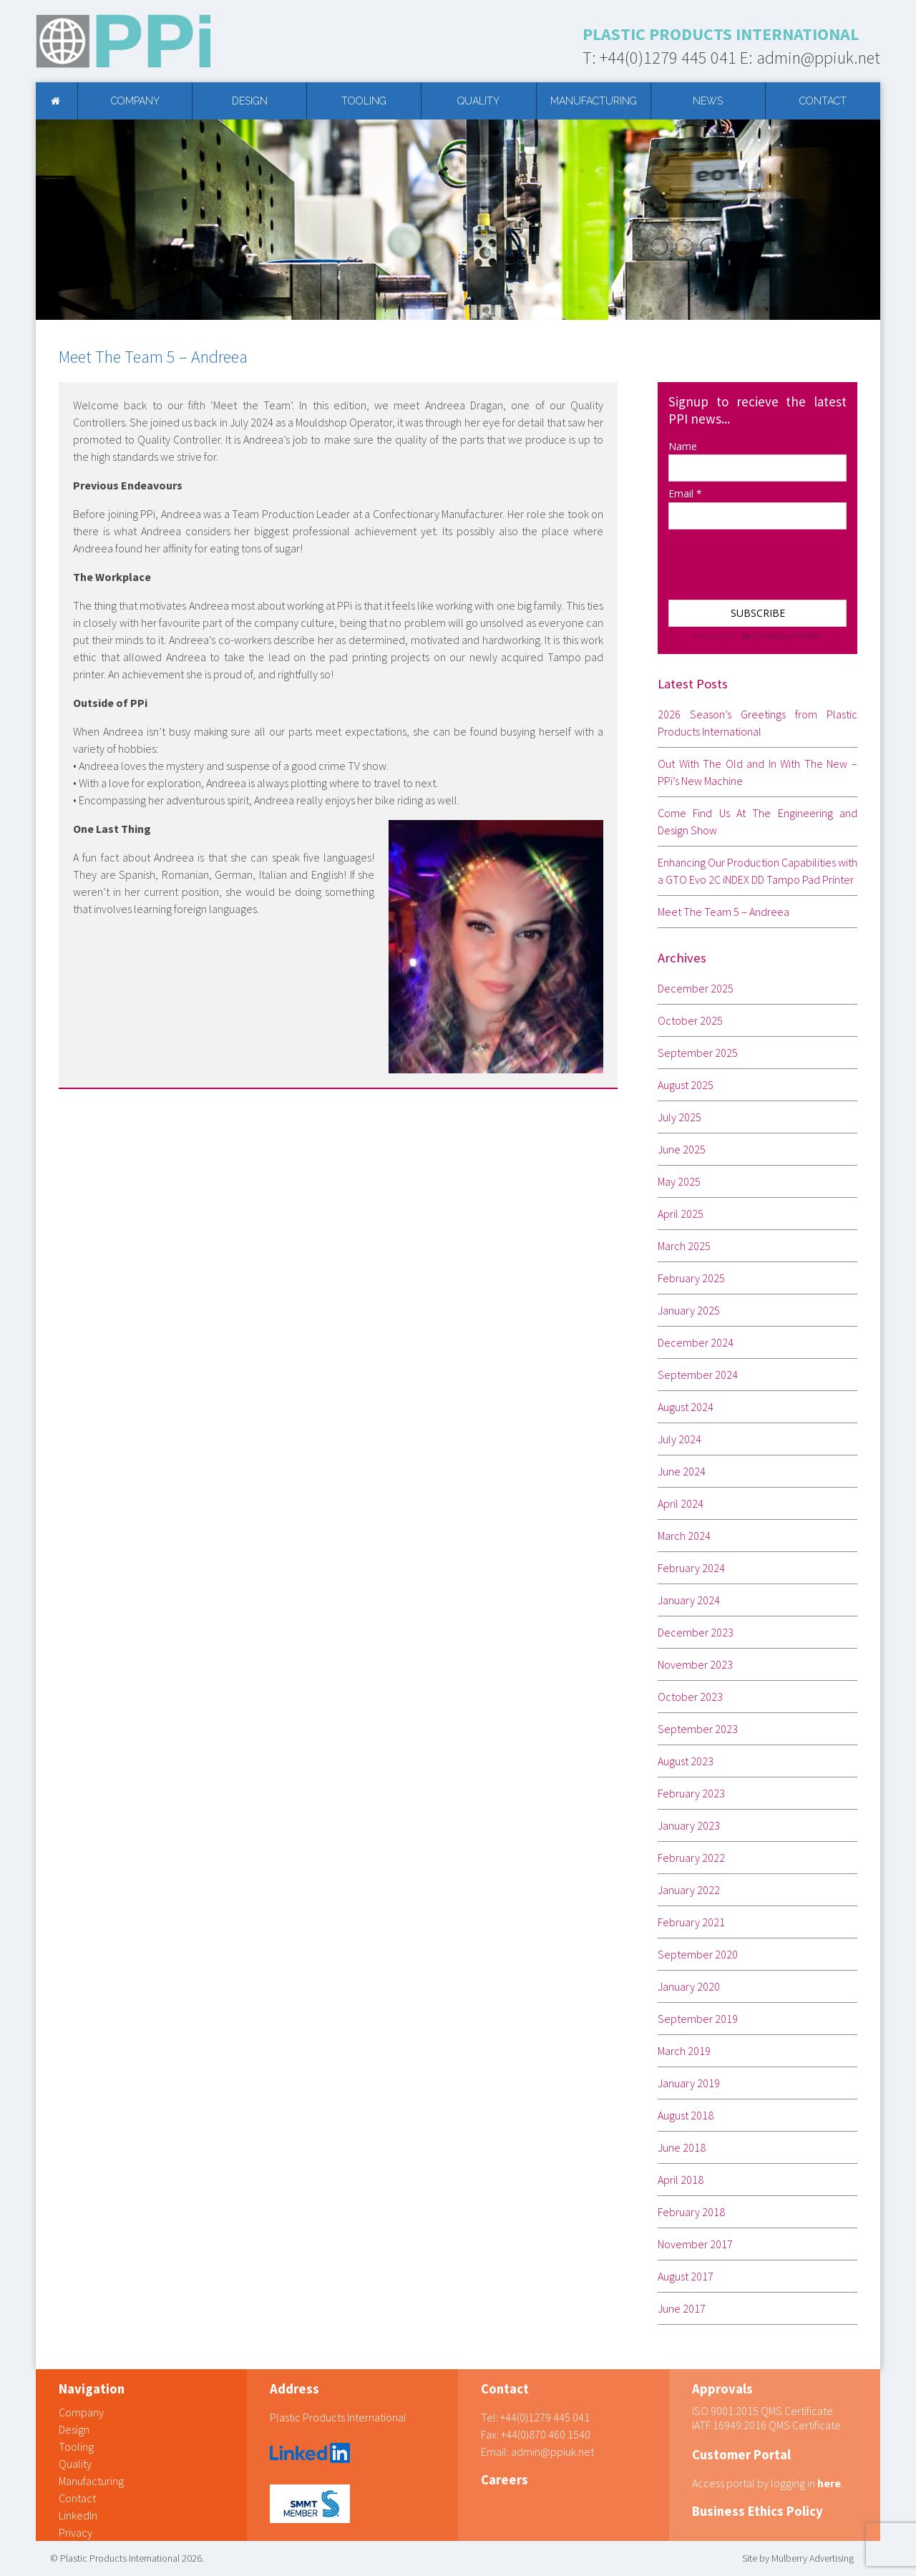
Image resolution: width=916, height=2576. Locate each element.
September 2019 (698, 2018)
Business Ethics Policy (757, 2511)
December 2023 (696, 1632)
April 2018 (680, 2179)
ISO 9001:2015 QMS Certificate (762, 2411)
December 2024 (696, 1342)
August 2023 (685, 1761)
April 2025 (680, 1213)
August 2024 (685, 1407)
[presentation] (739, 558)
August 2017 (685, 2276)
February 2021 (691, 1922)
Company (135, 101)
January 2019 (689, 2083)
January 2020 (689, 1986)
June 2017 (682, 2308)
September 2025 (698, 1052)
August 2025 (685, 1085)
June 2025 (682, 1149)
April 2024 (680, 1503)
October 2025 (690, 1020)
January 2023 (689, 1825)
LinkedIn (78, 2515)
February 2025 (691, 1278)
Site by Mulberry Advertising (798, 2558)
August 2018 (685, 2115)
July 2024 (679, 1439)
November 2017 (695, 2244)
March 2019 (684, 2051)
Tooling (363, 101)
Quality (478, 101)
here (829, 2483)
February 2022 (691, 1857)
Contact (823, 101)
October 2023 (690, 1696)
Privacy (75, 2532)
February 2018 (691, 2212)
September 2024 (698, 1374)
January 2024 (689, 1600)
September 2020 (698, 1954)
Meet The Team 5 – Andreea (723, 911)
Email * (685, 493)
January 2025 (689, 1310)
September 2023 (698, 1729)
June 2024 (682, 1471)
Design (250, 101)
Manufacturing (593, 101)
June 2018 (682, 2147)
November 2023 (695, 1664)
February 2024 (691, 1568)
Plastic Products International (338, 2417)
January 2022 (689, 1890)
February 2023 (691, 1793)
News (708, 101)
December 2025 (696, 988)
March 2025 (684, 1246)
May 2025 (679, 1181)
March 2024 (684, 1535)
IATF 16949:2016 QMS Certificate (766, 2425)
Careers (504, 2480)
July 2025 (679, 1117)
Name (682, 446)
